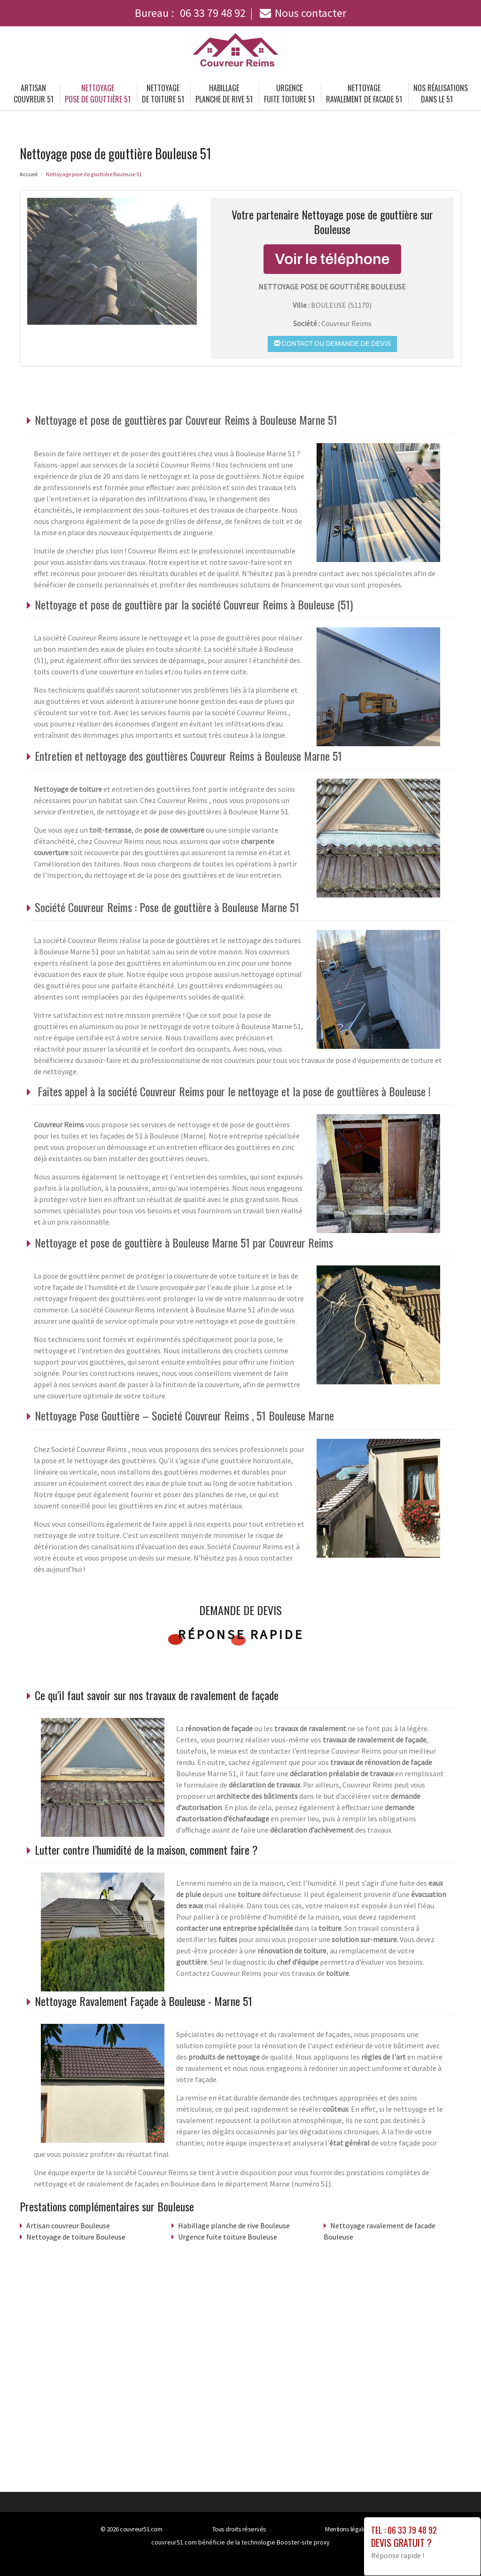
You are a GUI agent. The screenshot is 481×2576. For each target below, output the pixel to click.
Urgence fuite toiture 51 (289, 93)
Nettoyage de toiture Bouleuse (75, 2236)
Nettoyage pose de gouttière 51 (98, 93)
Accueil (29, 174)
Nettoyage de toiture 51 (163, 93)
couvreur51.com (141, 2529)
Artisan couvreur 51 (34, 93)
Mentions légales (347, 2529)
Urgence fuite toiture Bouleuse (227, 2236)
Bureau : (190, 13)
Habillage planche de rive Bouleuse (234, 2225)
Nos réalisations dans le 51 (440, 93)
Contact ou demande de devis (332, 343)
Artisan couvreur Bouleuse (68, 2225)
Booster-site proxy (303, 2542)
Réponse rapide (241, 1634)
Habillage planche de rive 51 (224, 93)
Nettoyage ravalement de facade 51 (364, 93)
